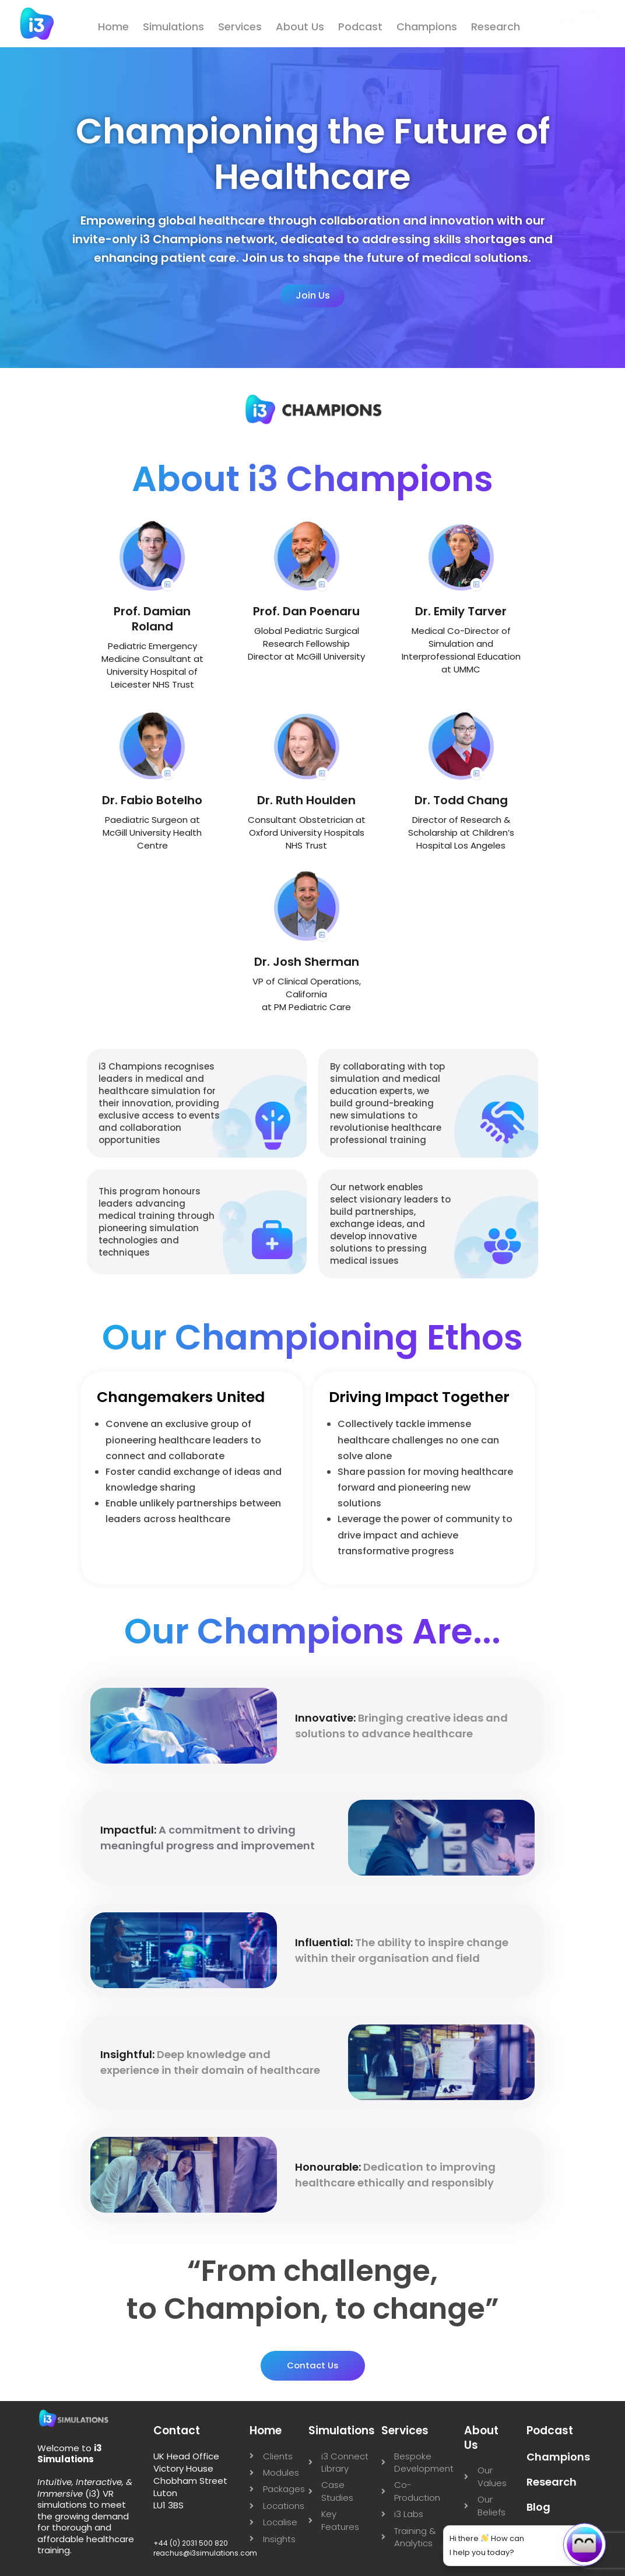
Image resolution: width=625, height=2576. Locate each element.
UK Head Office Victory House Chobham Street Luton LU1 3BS (190, 2480)
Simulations (173, 26)
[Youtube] (18, 323)
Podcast (360, 26)
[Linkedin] (18, 210)
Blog (538, 2507)
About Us (300, 26)
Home (113, 26)
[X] (18, 248)
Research (495, 26)
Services (240, 26)
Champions (426, 26)
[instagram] (18, 286)
